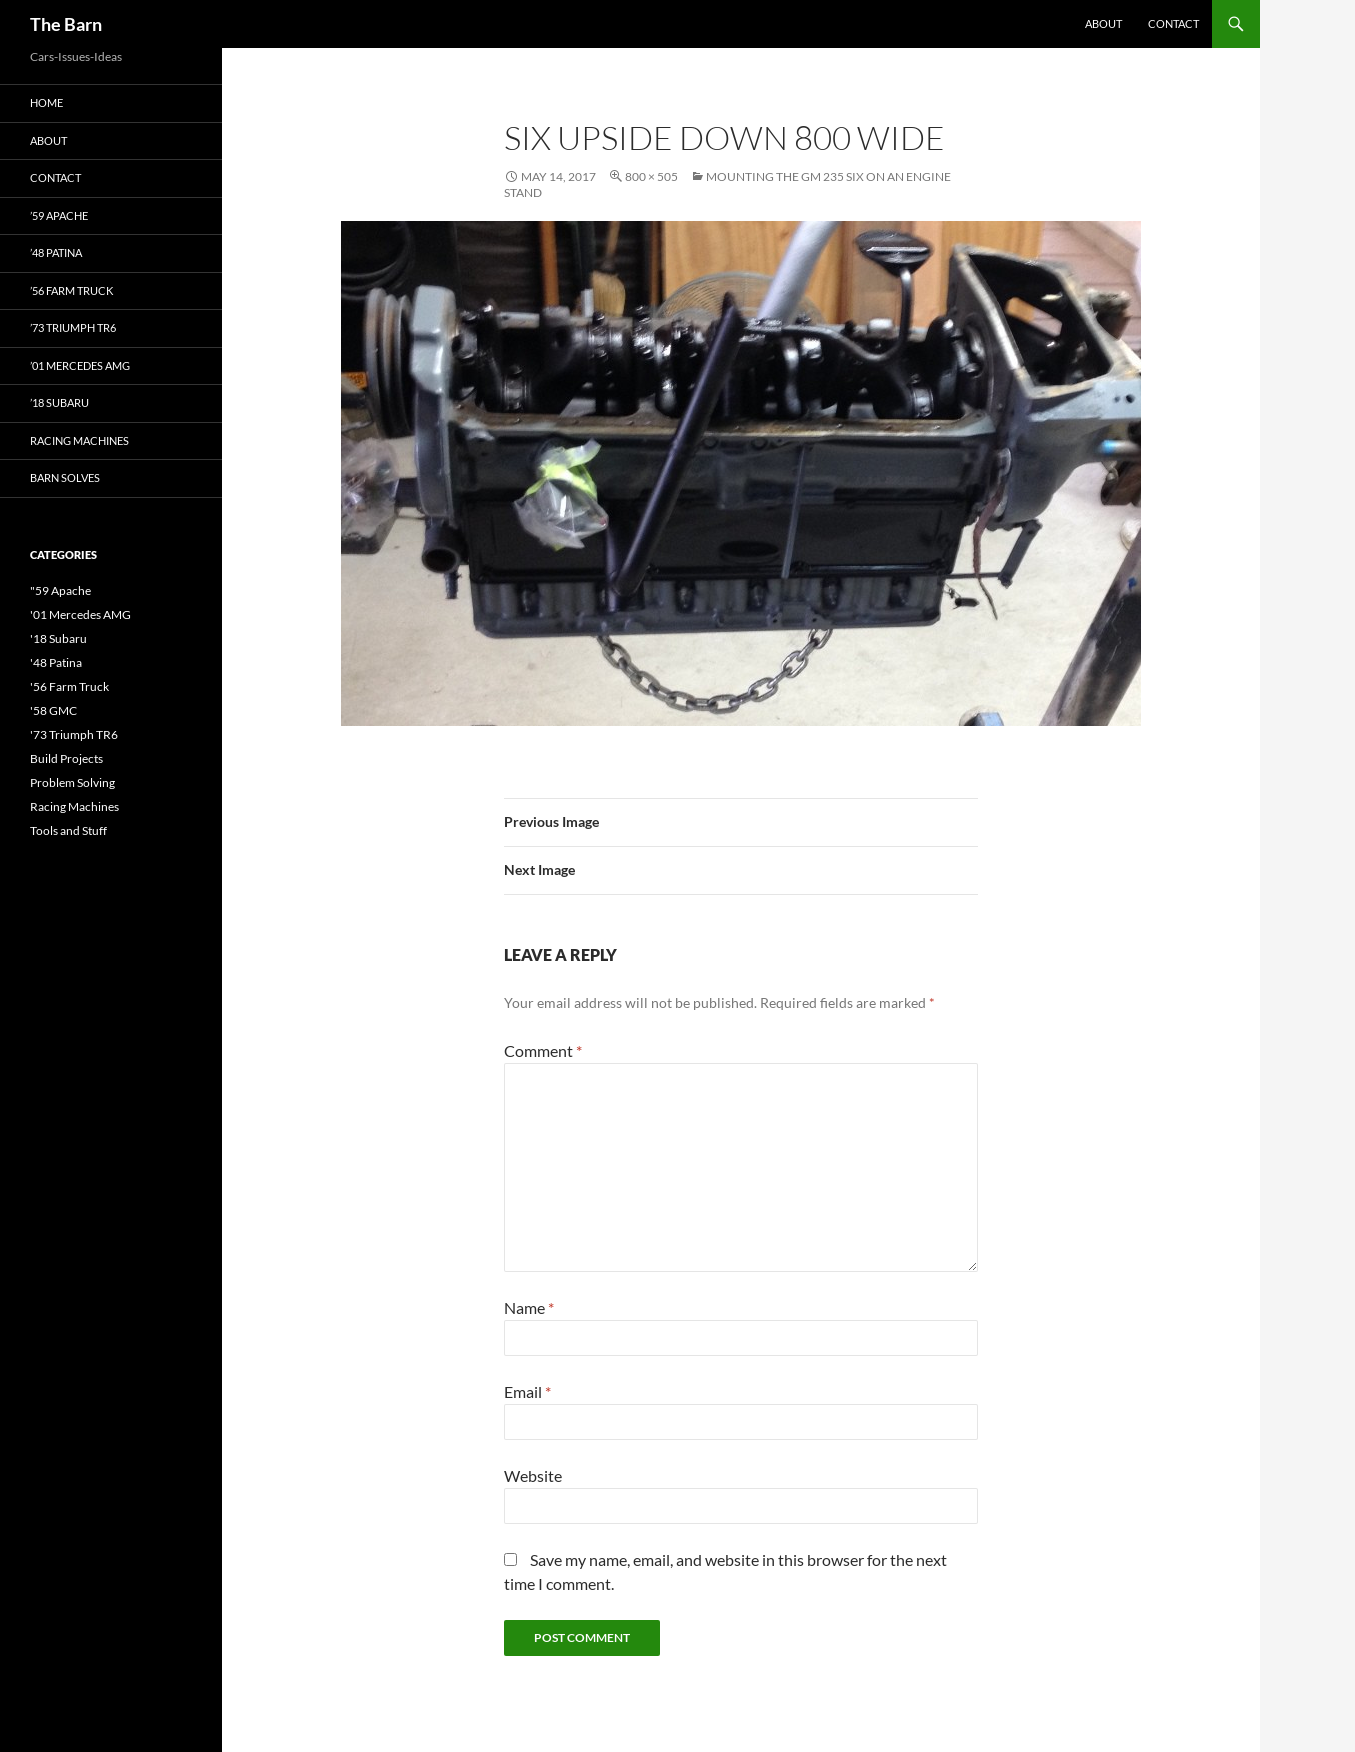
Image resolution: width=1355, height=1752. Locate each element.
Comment (543, 1050)
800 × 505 (651, 176)
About (1103, 23)
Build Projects (66, 758)
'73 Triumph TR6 (74, 734)
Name (529, 1307)
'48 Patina (56, 662)
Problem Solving (72, 782)
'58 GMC (53, 710)
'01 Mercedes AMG (80, 614)
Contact (1173, 23)
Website (533, 1475)
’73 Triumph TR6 (73, 327)
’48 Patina (56, 252)
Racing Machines (79, 440)
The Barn (66, 24)
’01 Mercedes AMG (80, 365)
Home (46, 102)
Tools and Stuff (68, 830)
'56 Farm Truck (69, 686)
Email (527, 1391)
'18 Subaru (58, 638)
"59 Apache (60, 590)
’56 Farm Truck (71, 290)
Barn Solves (65, 477)
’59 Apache (59, 215)
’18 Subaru (59, 402)
